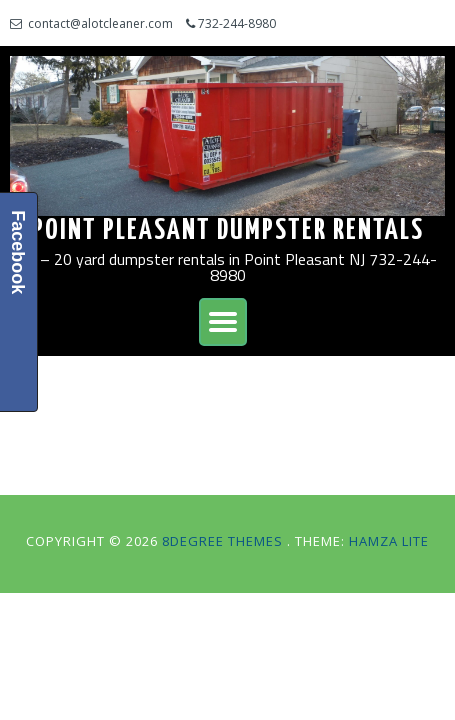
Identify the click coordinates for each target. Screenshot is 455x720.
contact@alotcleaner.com (100, 23)
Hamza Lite (389, 541)
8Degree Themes (224, 541)
